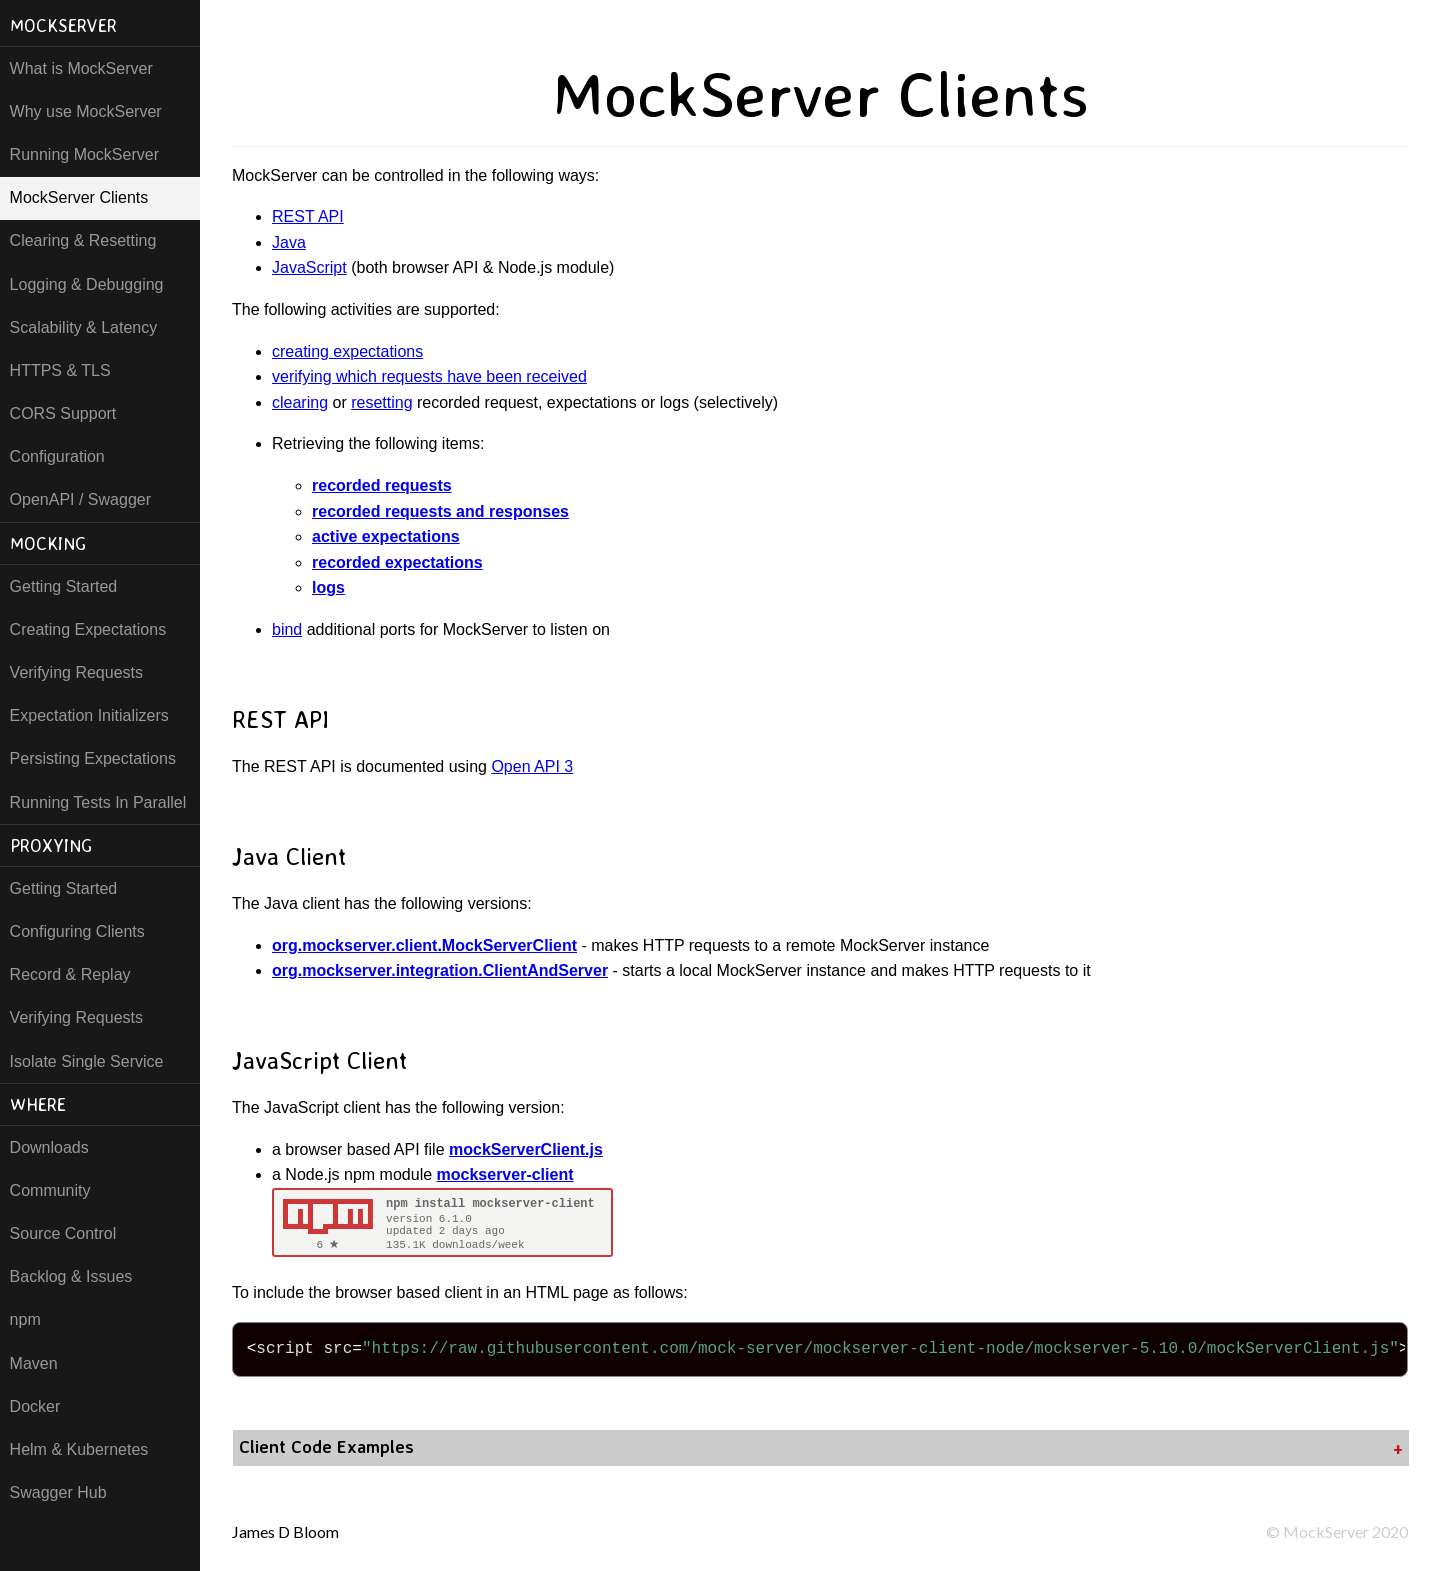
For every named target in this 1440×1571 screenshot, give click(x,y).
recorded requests (382, 485)
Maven (34, 1363)
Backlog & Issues (71, 1276)
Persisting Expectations (93, 758)
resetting (381, 402)
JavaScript (309, 267)
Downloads (49, 1147)
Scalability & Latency (84, 327)
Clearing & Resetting (83, 240)
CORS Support (63, 413)
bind (287, 629)
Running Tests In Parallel (98, 802)
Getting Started (64, 586)
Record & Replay (70, 974)
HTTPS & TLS (60, 370)
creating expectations (347, 351)
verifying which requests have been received (429, 376)
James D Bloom (285, 1531)
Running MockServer (84, 154)
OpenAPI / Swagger (80, 499)
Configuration (57, 456)
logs (328, 587)
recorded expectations (397, 562)
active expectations (386, 536)
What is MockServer (81, 68)
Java (289, 242)
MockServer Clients (79, 197)
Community (50, 1190)
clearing (300, 402)
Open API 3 (532, 766)
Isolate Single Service (87, 1061)
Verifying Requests (76, 672)
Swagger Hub (58, 1492)
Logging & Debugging (87, 284)
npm (25, 1319)
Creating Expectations (88, 629)
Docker (35, 1406)
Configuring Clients (77, 931)
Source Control (63, 1233)
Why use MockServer (86, 111)
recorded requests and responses (440, 511)
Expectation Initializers (89, 715)
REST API (308, 216)
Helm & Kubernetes (79, 1449)
